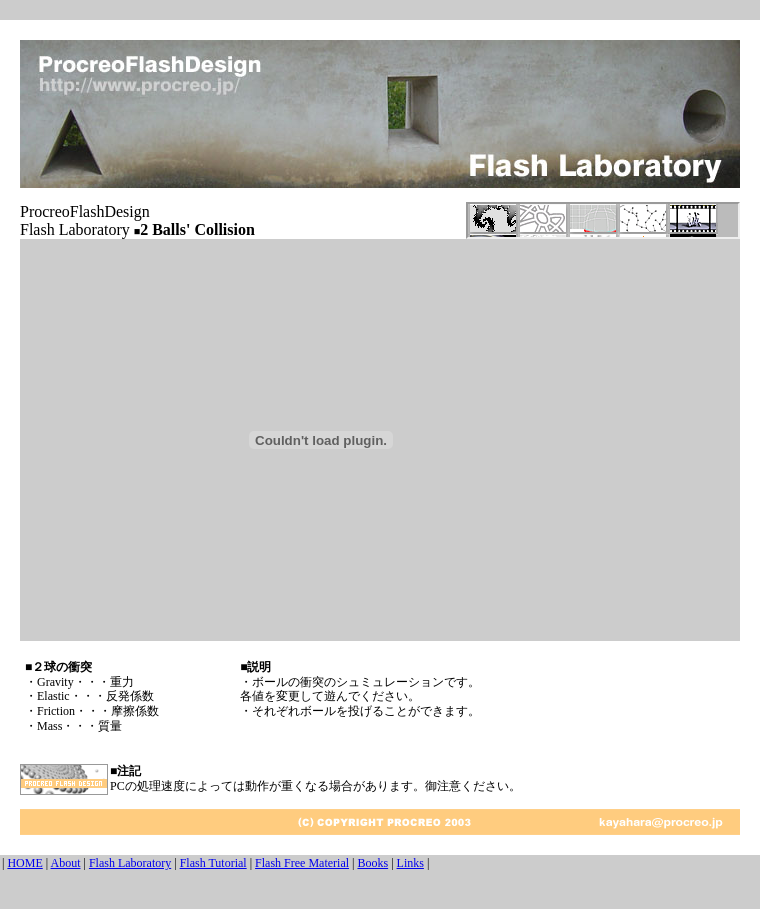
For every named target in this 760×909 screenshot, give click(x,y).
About (66, 863)
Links (410, 863)
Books (372, 863)
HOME (24, 863)
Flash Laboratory (130, 863)
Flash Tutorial (213, 863)
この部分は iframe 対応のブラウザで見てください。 (603, 220)
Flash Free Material (302, 863)
